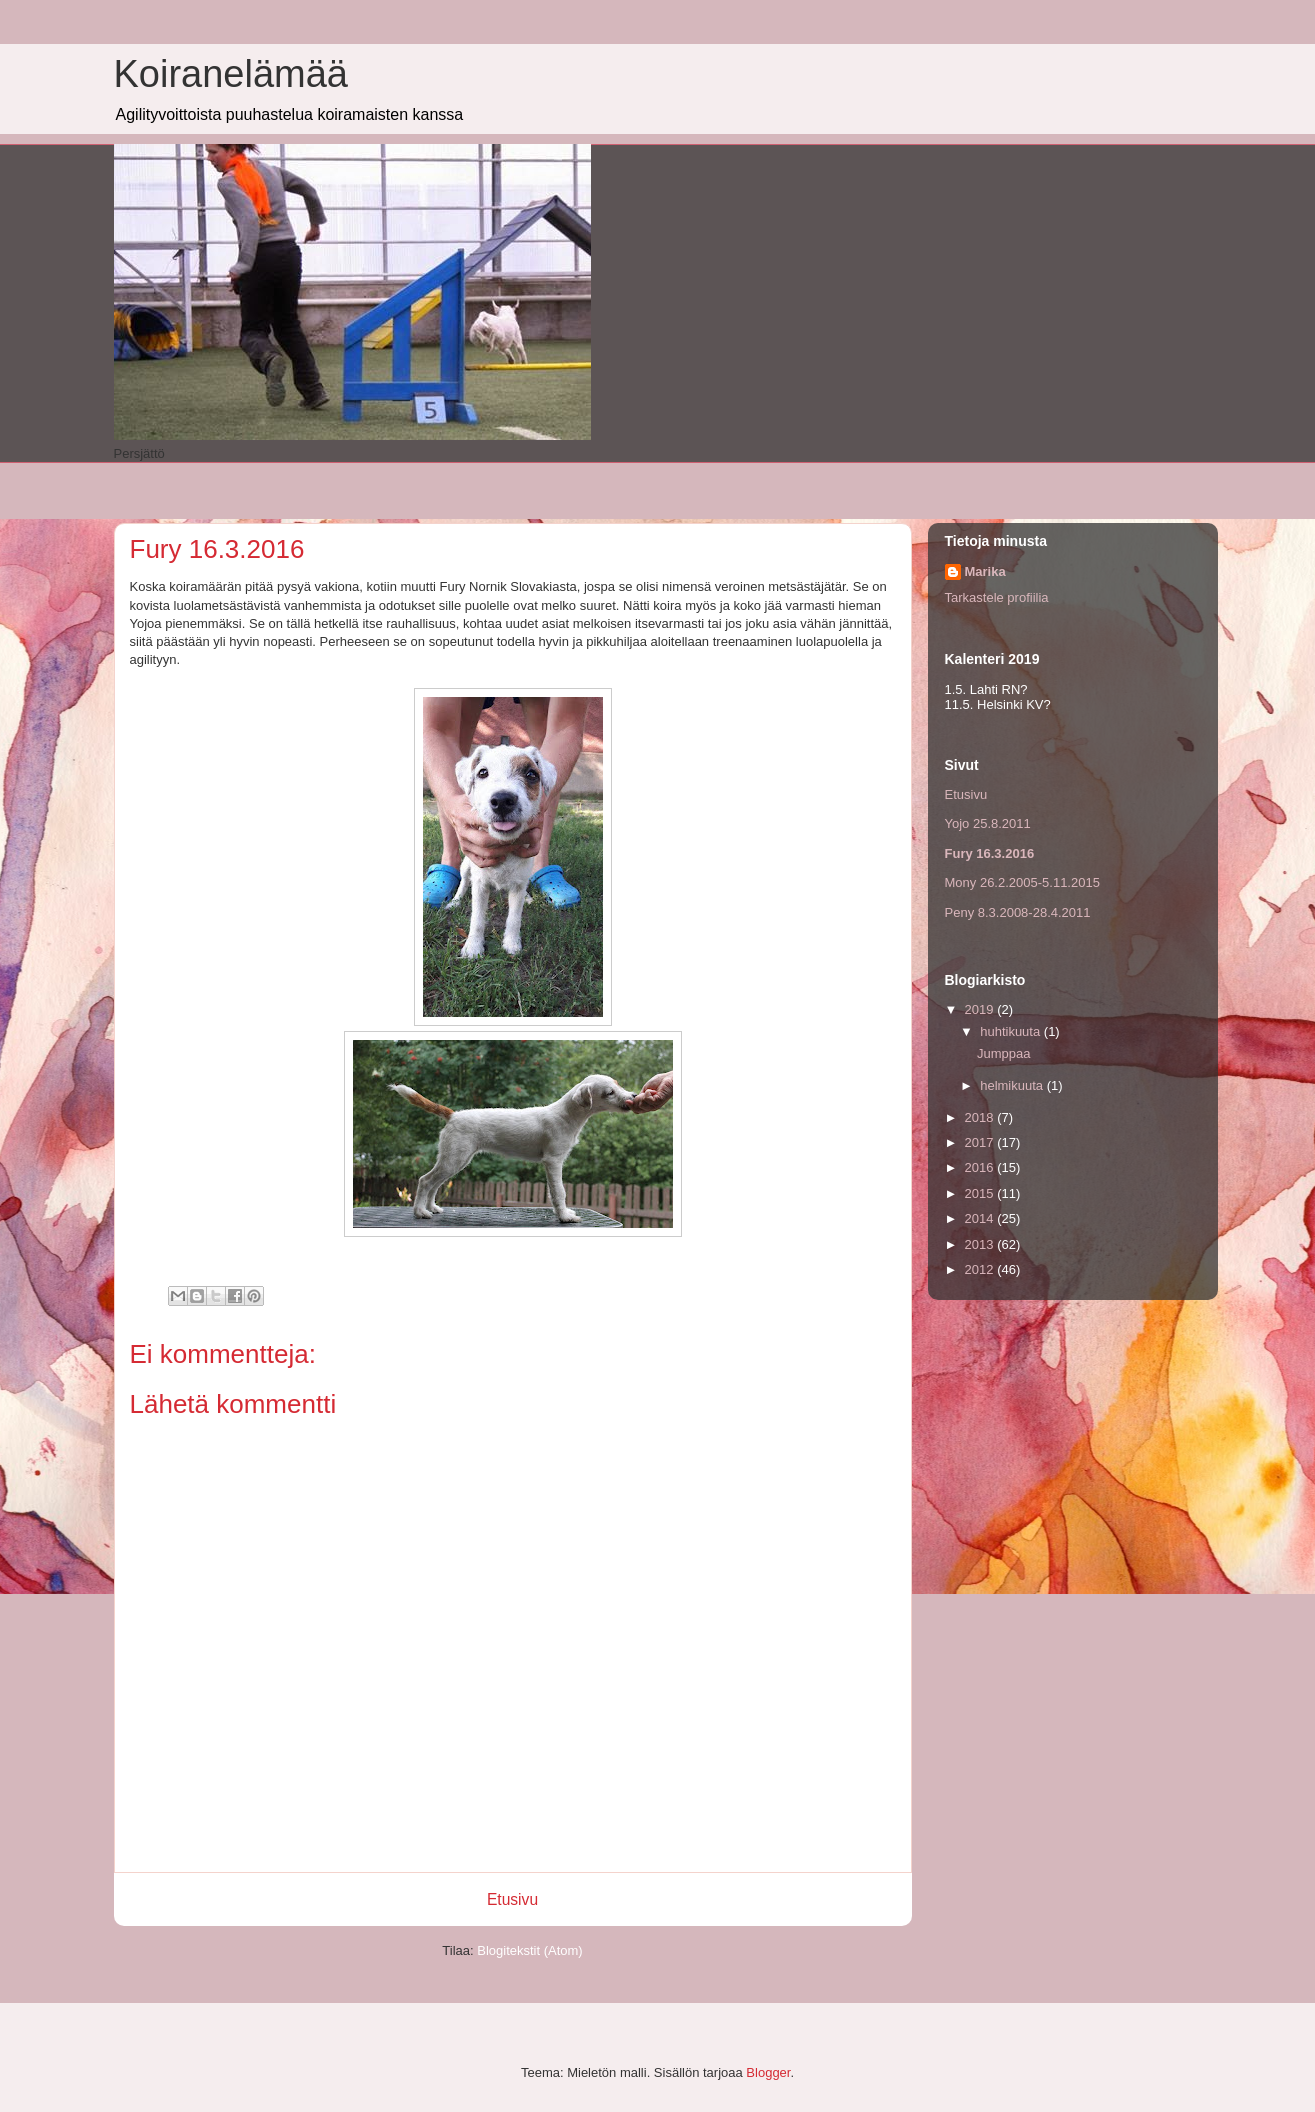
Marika (985, 571)
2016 (981, 1167)
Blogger (768, 2072)
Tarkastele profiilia (997, 597)
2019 (981, 1009)
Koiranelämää (231, 74)
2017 (981, 1142)
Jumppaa (1003, 1053)
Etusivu (512, 1899)
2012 (981, 1269)
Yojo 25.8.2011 (988, 823)
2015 (981, 1193)
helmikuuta (1013, 1085)
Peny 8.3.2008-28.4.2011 (1018, 912)
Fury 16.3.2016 (990, 853)
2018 (981, 1117)
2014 (981, 1218)
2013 (981, 1244)
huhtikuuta (1012, 1031)
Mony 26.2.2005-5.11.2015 (1022, 882)
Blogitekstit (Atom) (529, 1950)
